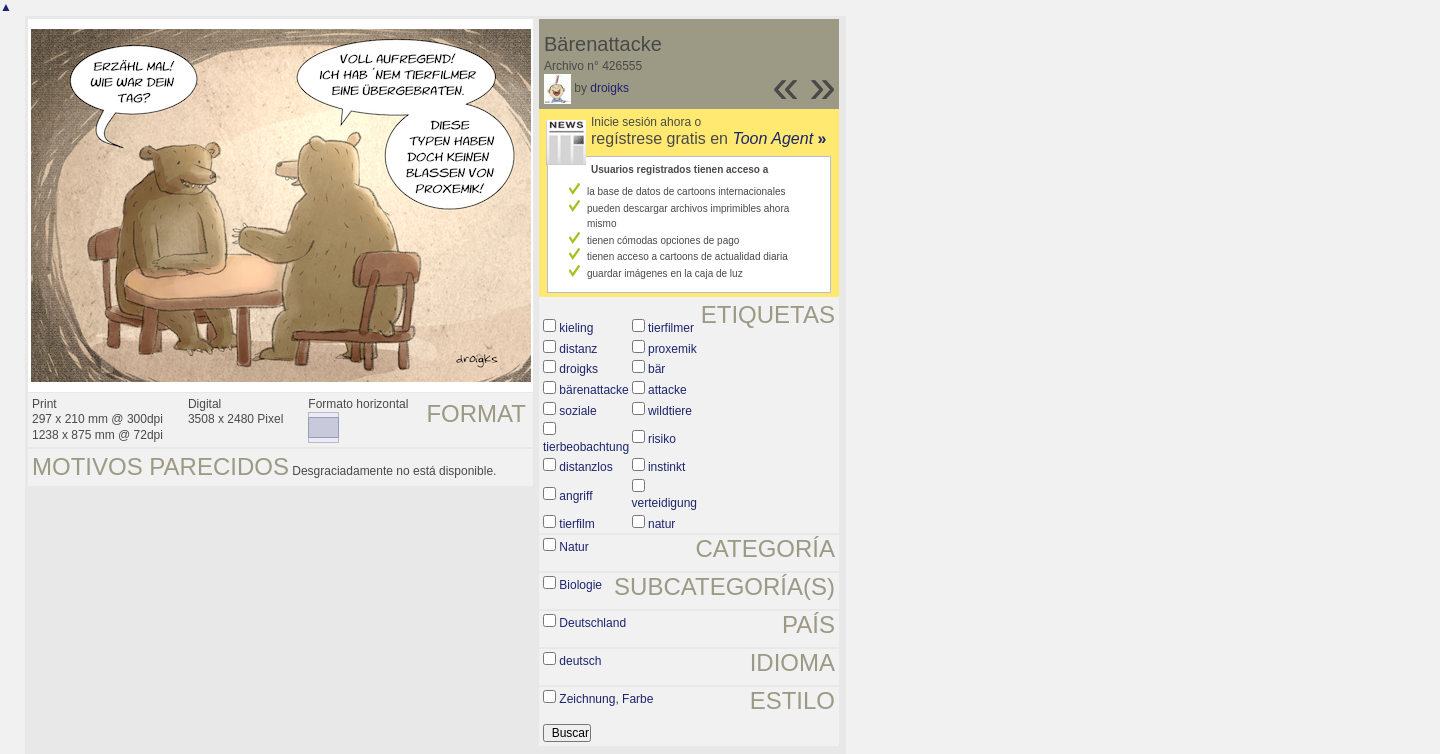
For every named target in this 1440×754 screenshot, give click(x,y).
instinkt (666, 467)
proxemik (672, 349)
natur (661, 524)
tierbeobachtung (586, 447)
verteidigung (664, 503)
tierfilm (576, 524)
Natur (573, 547)
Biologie (580, 585)
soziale (577, 411)
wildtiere (670, 411)
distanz (578, 349)
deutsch (580, 661)
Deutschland (592, 623)
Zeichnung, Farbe (606, 699)
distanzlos (585, 467)
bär (656, 369)
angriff (575, 496)
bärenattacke (593, 390)
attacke (667, 390)
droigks (609, 88)
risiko (662, 439)
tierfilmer (671, 328)
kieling (576, 328)
